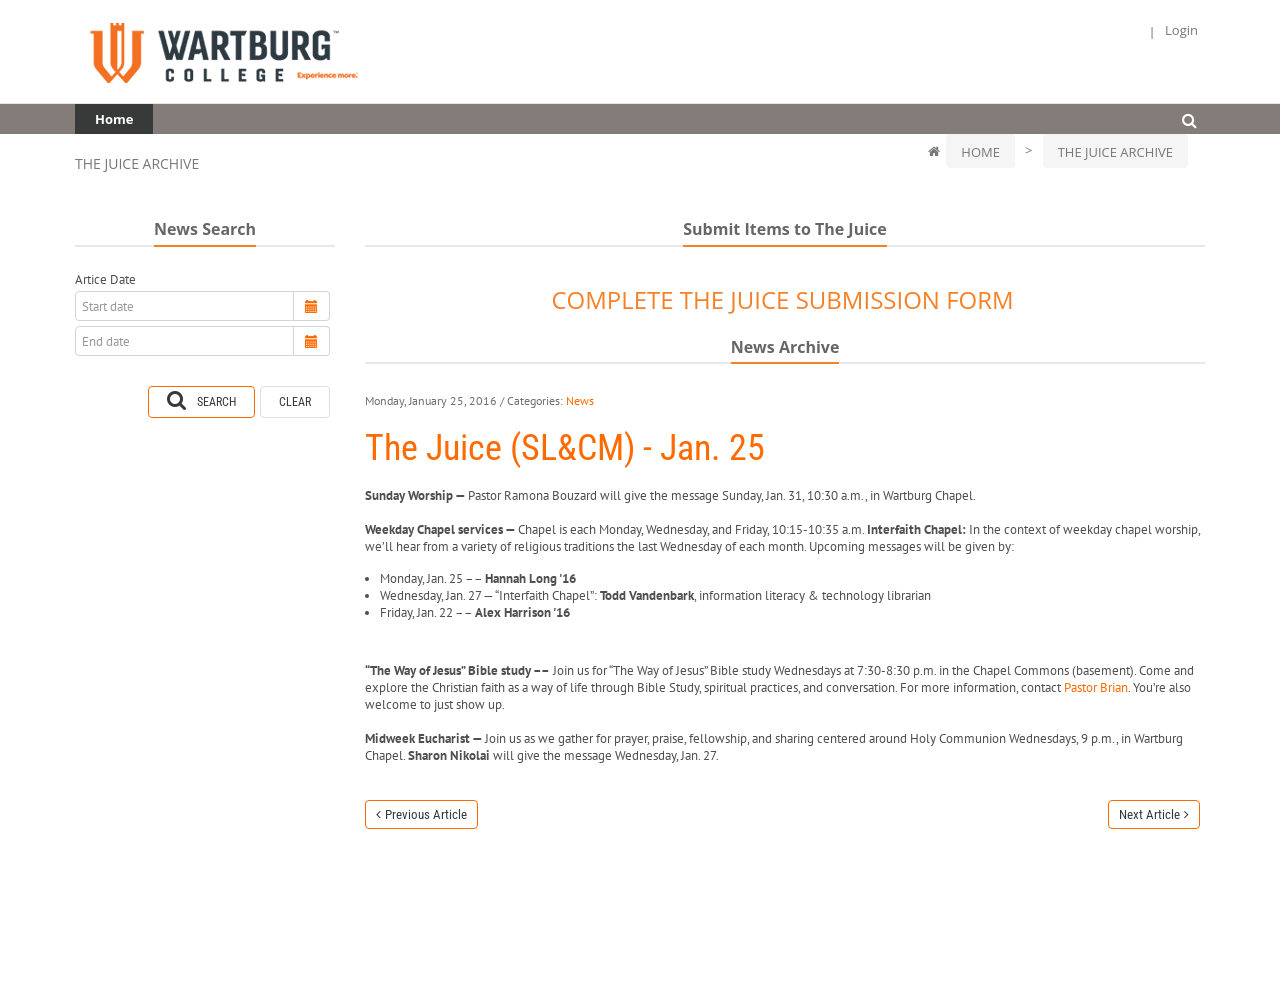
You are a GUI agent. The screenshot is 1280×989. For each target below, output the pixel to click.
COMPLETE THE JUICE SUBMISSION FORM (782, 299)
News (580, 400)
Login (1181, 30)
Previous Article (426, 814)
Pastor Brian (1096, 687)
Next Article (1149, 814)
